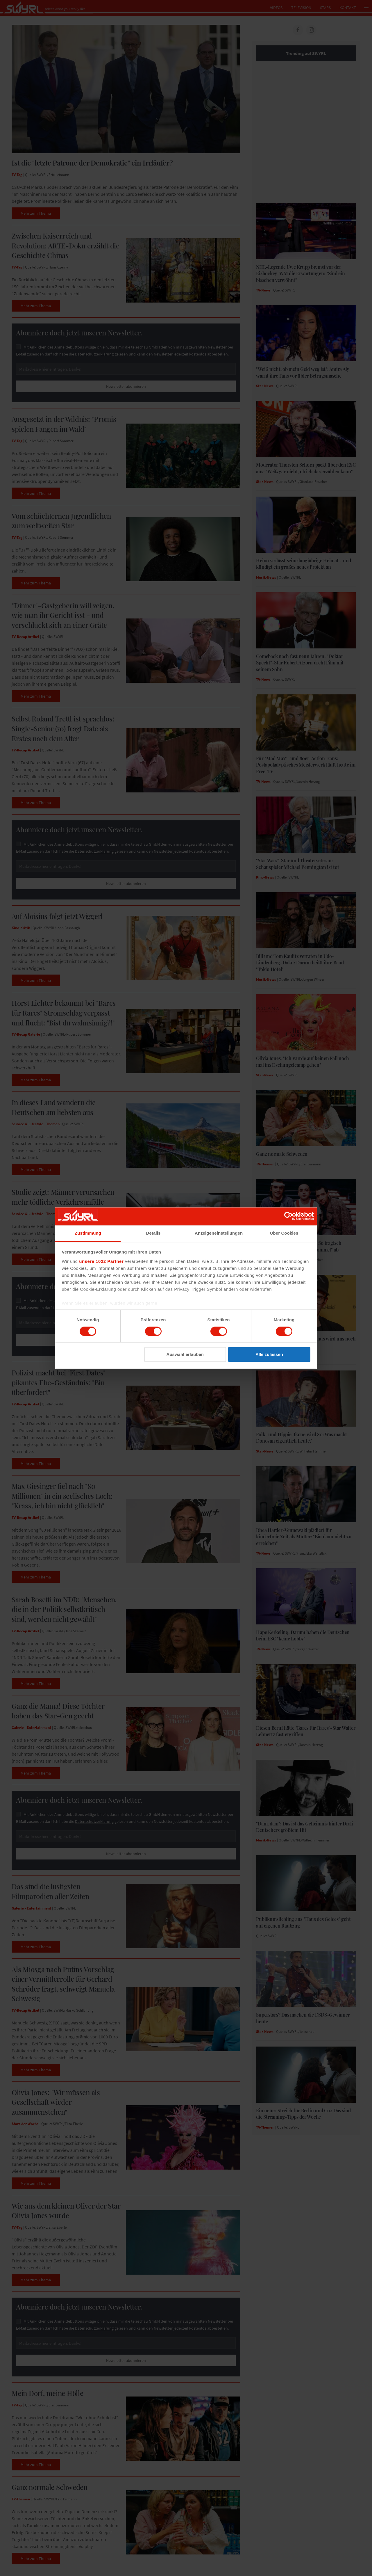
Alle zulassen (269, 1354)
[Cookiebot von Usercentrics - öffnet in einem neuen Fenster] (288, 1216)
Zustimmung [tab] (88, 1233)
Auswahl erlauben (185, 1354)
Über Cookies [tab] (284, 1233)
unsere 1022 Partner (101, 1261)
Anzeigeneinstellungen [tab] (219, 1233)
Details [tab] (153, 1233)
